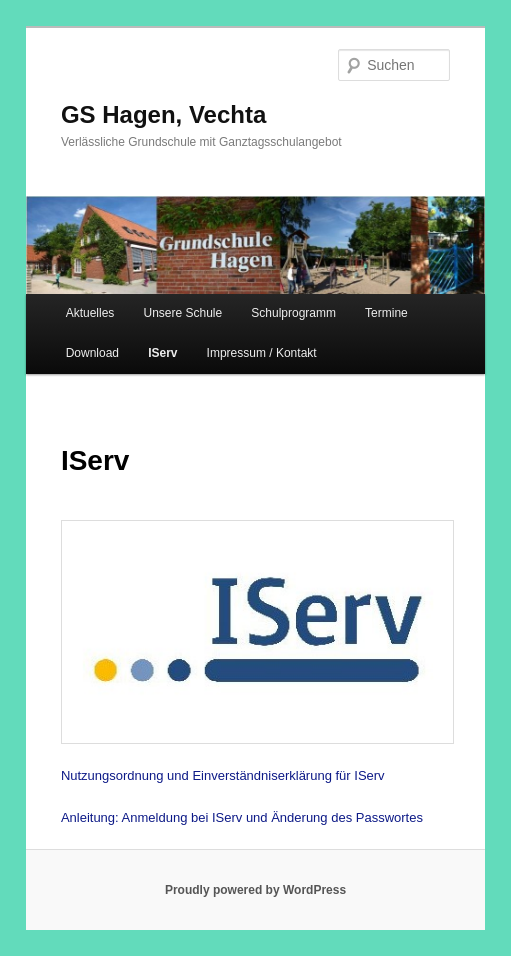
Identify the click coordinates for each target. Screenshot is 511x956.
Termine (386, 313)
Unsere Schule (182, 313)
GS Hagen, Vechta (163, 114)
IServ (162, 353)
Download (92, 353)
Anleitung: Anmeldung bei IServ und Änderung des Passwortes (242, 817)
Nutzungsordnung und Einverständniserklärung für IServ (223, 775)
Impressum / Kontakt (262, 353)
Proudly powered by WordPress (255, 890)
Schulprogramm (293, 313)
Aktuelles (90, 313)
